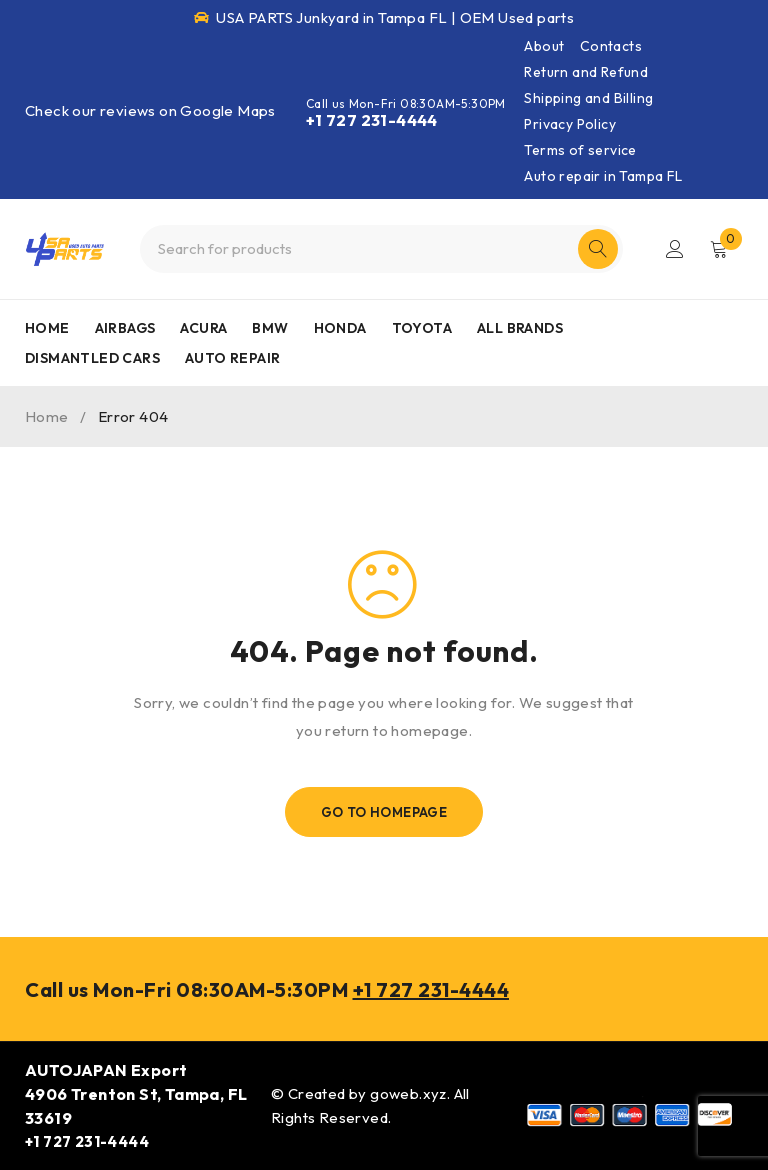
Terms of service (580, 150)
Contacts (611, 46)
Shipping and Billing (588, 98)
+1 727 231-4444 (372, 120)
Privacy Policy (570, 124)
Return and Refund (586, 72)
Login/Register (675, 249)
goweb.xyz (408, 1093)
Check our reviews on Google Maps (150, 110)
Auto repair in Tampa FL (603, 176)
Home (47, 416)
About (544, 46)
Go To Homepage (384, 812)
